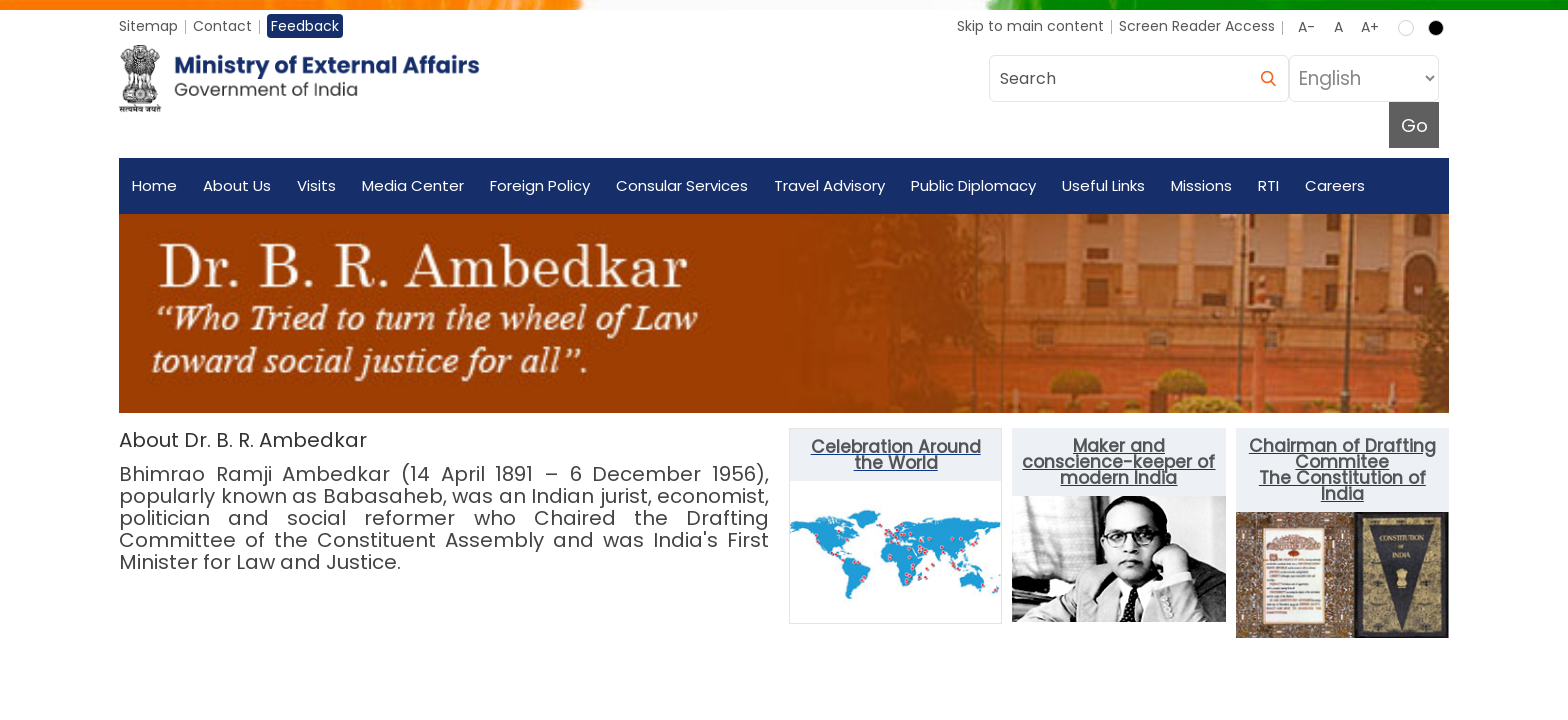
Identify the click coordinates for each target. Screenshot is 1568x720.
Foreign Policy (540, 185)
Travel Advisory (829, 185)
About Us (237, 185)
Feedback (305, 26)
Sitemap (148, 26)
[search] (1268, 78)
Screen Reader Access (1197, 26)
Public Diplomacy (973, 185)
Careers (1335, 185)
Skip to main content (1030, 26)
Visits (316, 185)
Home (154, 185)
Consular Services (682, 185)
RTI (1268, 185)
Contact (222, 26)
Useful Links (1103, 185)
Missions (1201, 185)
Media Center (413, 185)
